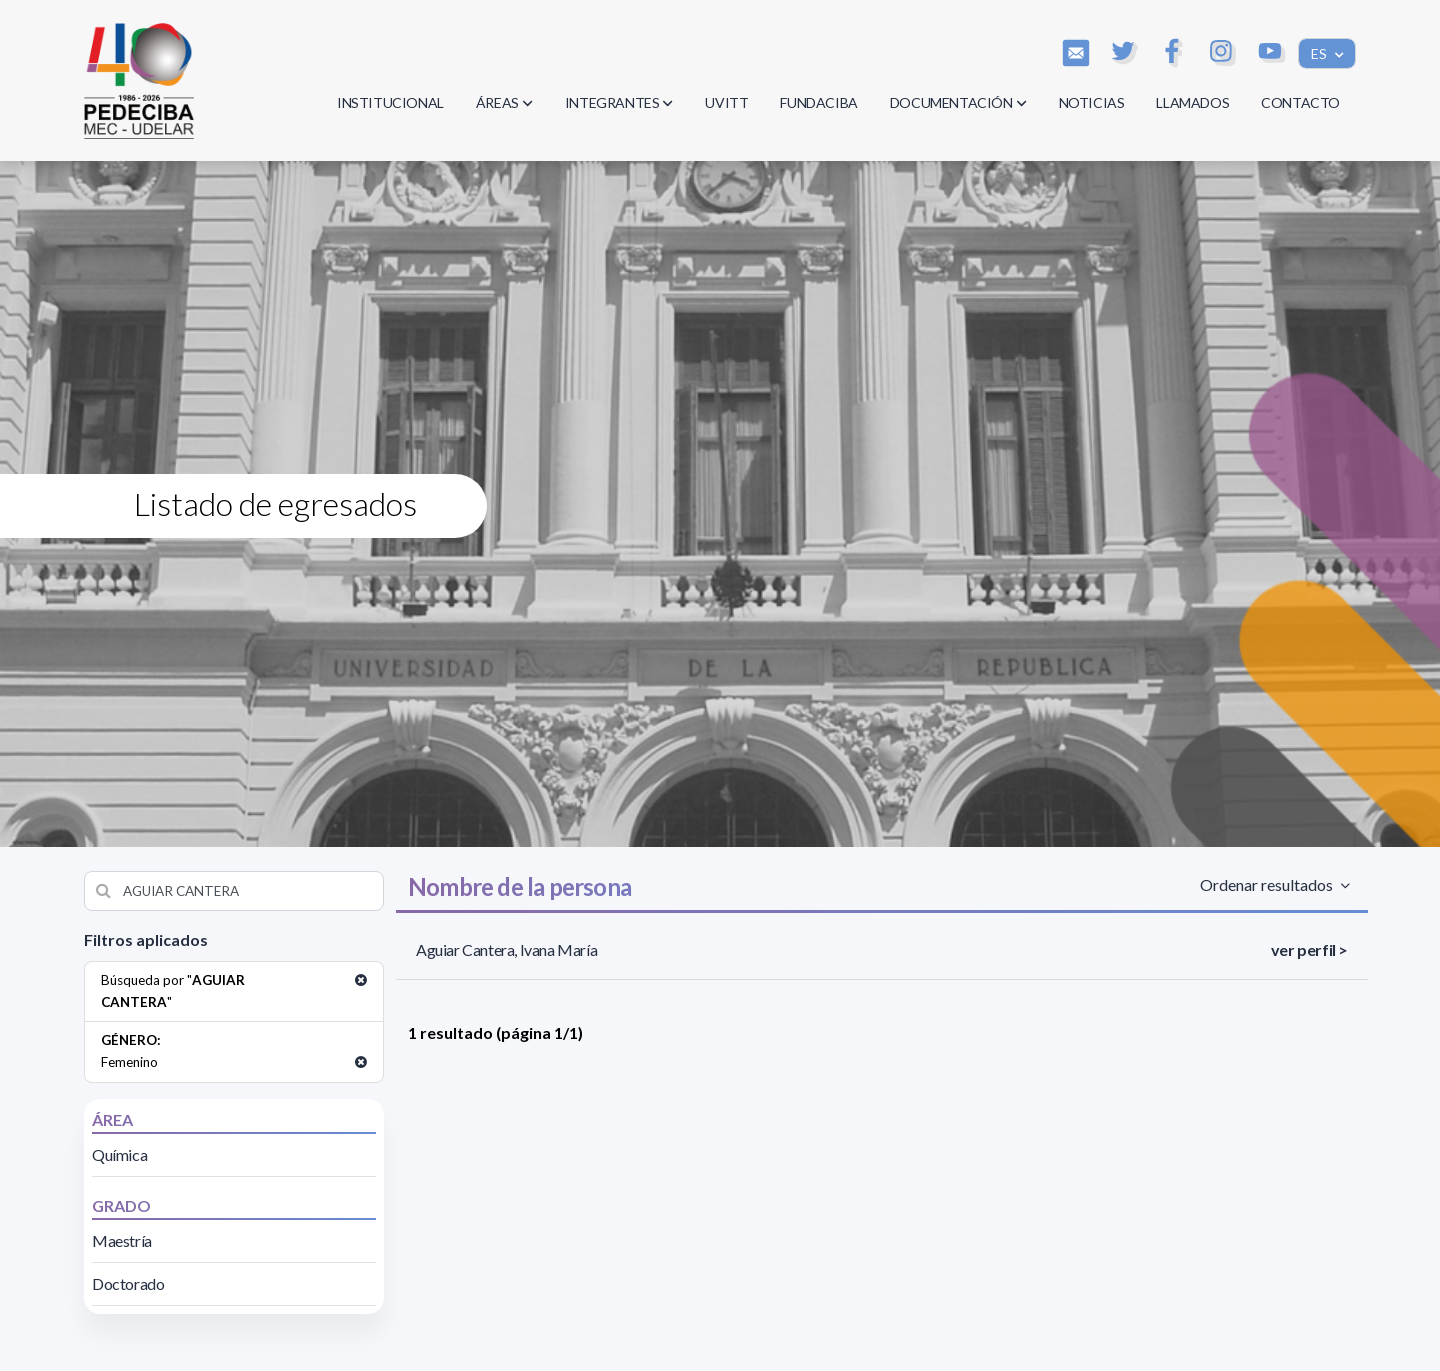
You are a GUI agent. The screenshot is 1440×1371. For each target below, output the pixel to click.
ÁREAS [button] (504, 102)
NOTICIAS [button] (1092, 102)
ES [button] (1320, 53)
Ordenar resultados (1269, 884)
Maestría (122, 1240)
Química (119, 1154)
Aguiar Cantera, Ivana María (506, 949)
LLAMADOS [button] (1192, 102)
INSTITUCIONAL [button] (390, 102)
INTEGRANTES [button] (619, 102)
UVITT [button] (726, 102)
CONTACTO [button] (1300, 102)
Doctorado (128, 1283)
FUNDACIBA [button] (818, 102)
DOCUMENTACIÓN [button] (958, 102)
